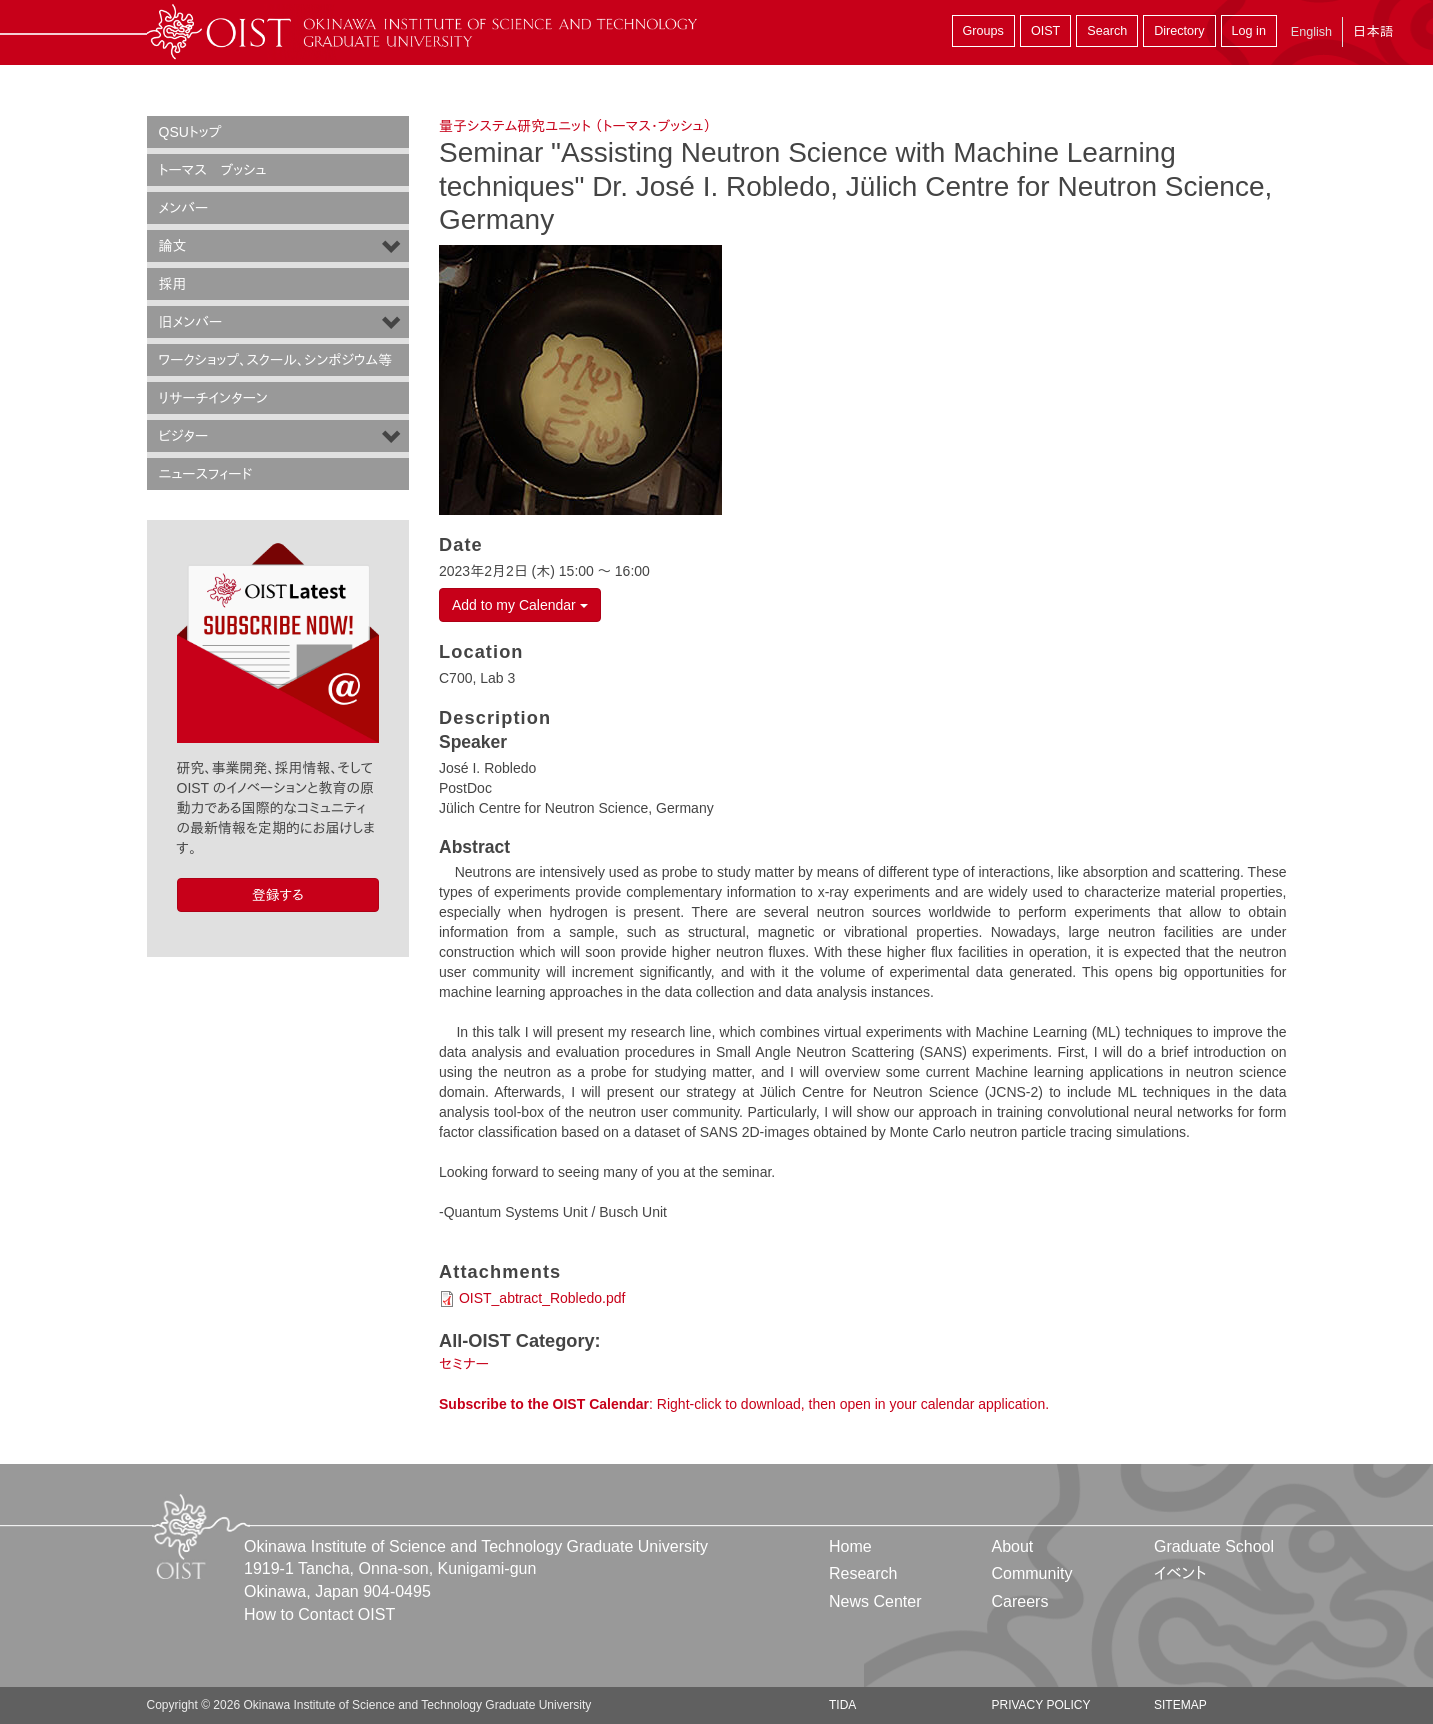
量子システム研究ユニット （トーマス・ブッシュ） (575, 126)
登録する (278, 895)
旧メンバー (191, 322)
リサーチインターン (213, 398)
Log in (1249, 31)
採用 (173, 284)
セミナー (464, 1364)
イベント (1180, 1573)
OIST (1045, 31)
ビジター (184, 436)
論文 (173, 246)
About (1012, 1546)
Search (1107, 31)
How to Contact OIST (319, 1614)
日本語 (1373, 31)
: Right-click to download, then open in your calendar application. (744, 1404)
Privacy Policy (1040, 1705)
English (1311, 32)
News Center (875, 1601)
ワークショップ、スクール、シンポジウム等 (276, 360)
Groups (983, 31)
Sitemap (1180, 1705)
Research (863, 1573)
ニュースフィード (206, 474)
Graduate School (1214, 1546)
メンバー (184, 208)
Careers (1019, 1601)
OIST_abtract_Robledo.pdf (542, 1298)
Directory (1179, 31)
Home (850, 1546)
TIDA (842, 1705)
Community (1031, 1573)
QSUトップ (190, 132)
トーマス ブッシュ (213, 170)
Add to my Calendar (520, 605)
